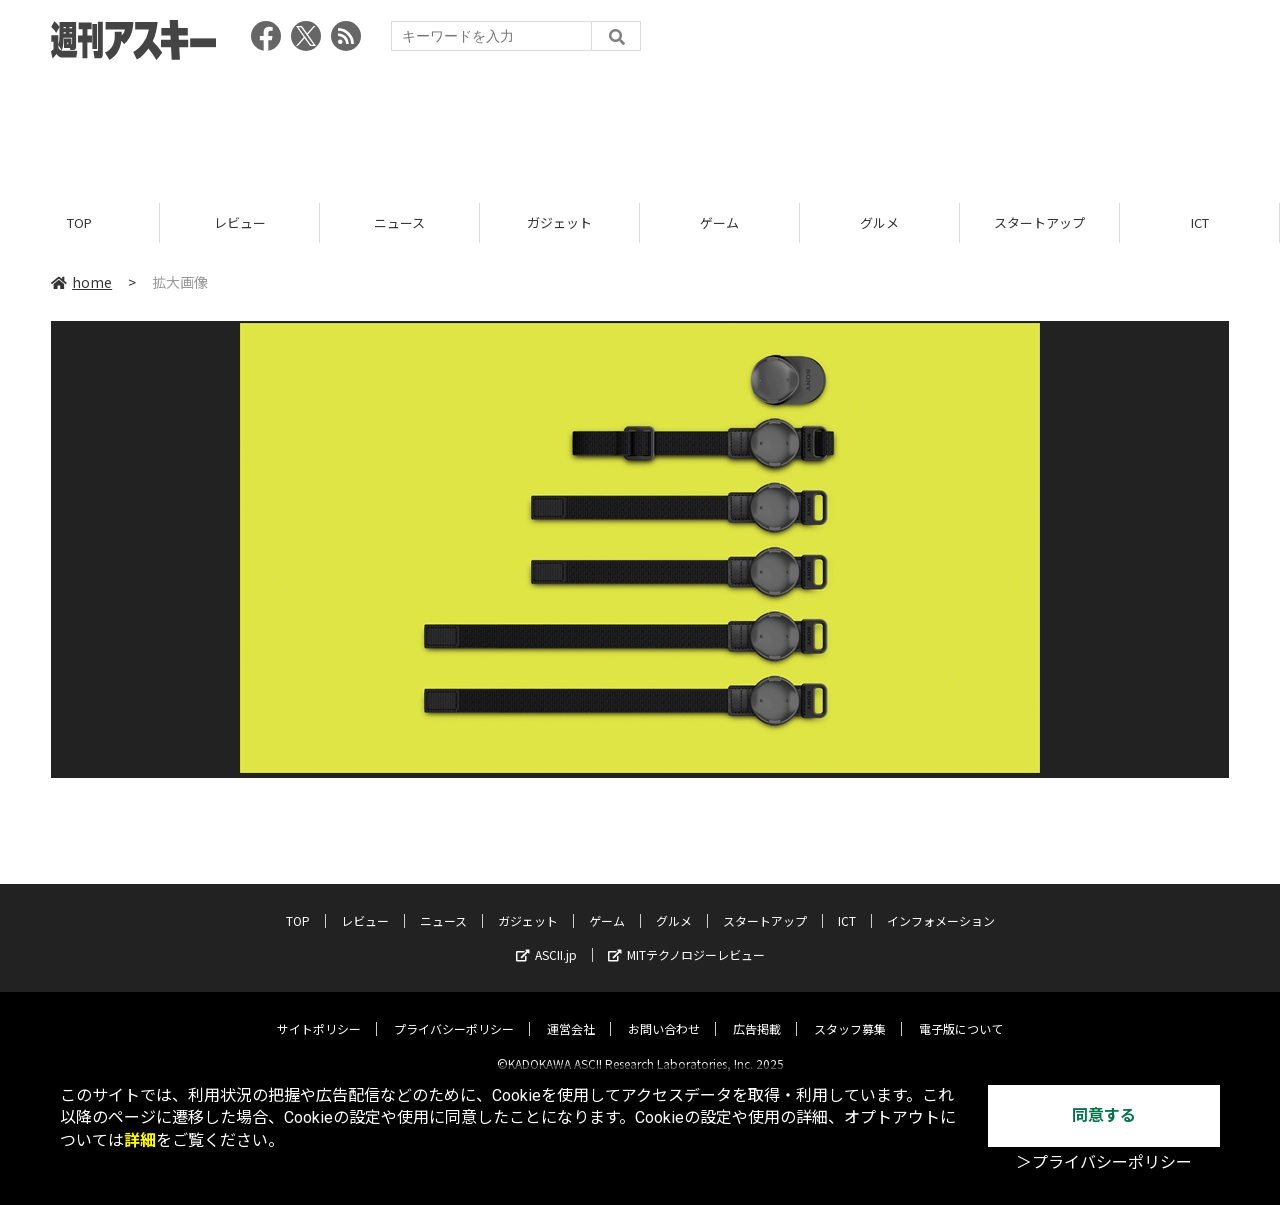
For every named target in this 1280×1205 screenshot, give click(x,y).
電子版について (961, 1012)
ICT (1200, 222)
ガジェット (559, 222)
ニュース (399, 222)
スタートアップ (1039, 222)
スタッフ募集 (850, 1012)
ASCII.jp (546, 938)
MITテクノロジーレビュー (686, 938)
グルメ (879, 222)
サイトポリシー (319, 1012)
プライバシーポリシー (454, 1012)
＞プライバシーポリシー (1104, 1162)
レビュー (240, 222)
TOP (79, 222)
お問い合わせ (664, 1012)
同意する (1104, 1115)
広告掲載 (757, 1012)
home (81, 282)
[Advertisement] (640, 125)
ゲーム (719, 222)
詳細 (140, 1140)
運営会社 (571, 1012)
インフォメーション (941, 904)
